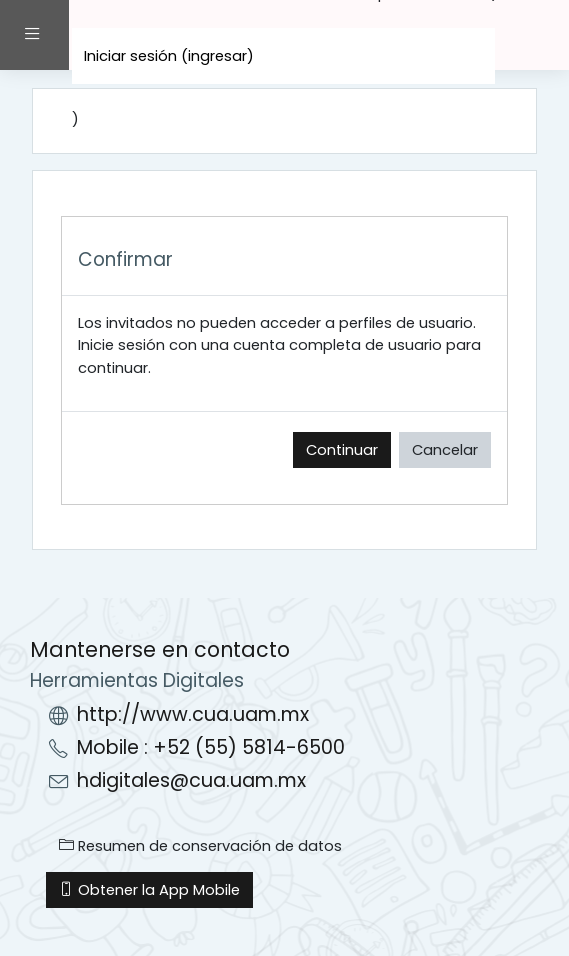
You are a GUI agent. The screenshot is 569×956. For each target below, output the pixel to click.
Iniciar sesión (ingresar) (169, 56)
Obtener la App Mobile (149, 890)
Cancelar (445, 450)
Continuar (342, 450)
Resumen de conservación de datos (200, 846)
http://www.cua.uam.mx (193, 714)
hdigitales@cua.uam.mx (191, 780)
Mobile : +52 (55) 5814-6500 (211, 747)
